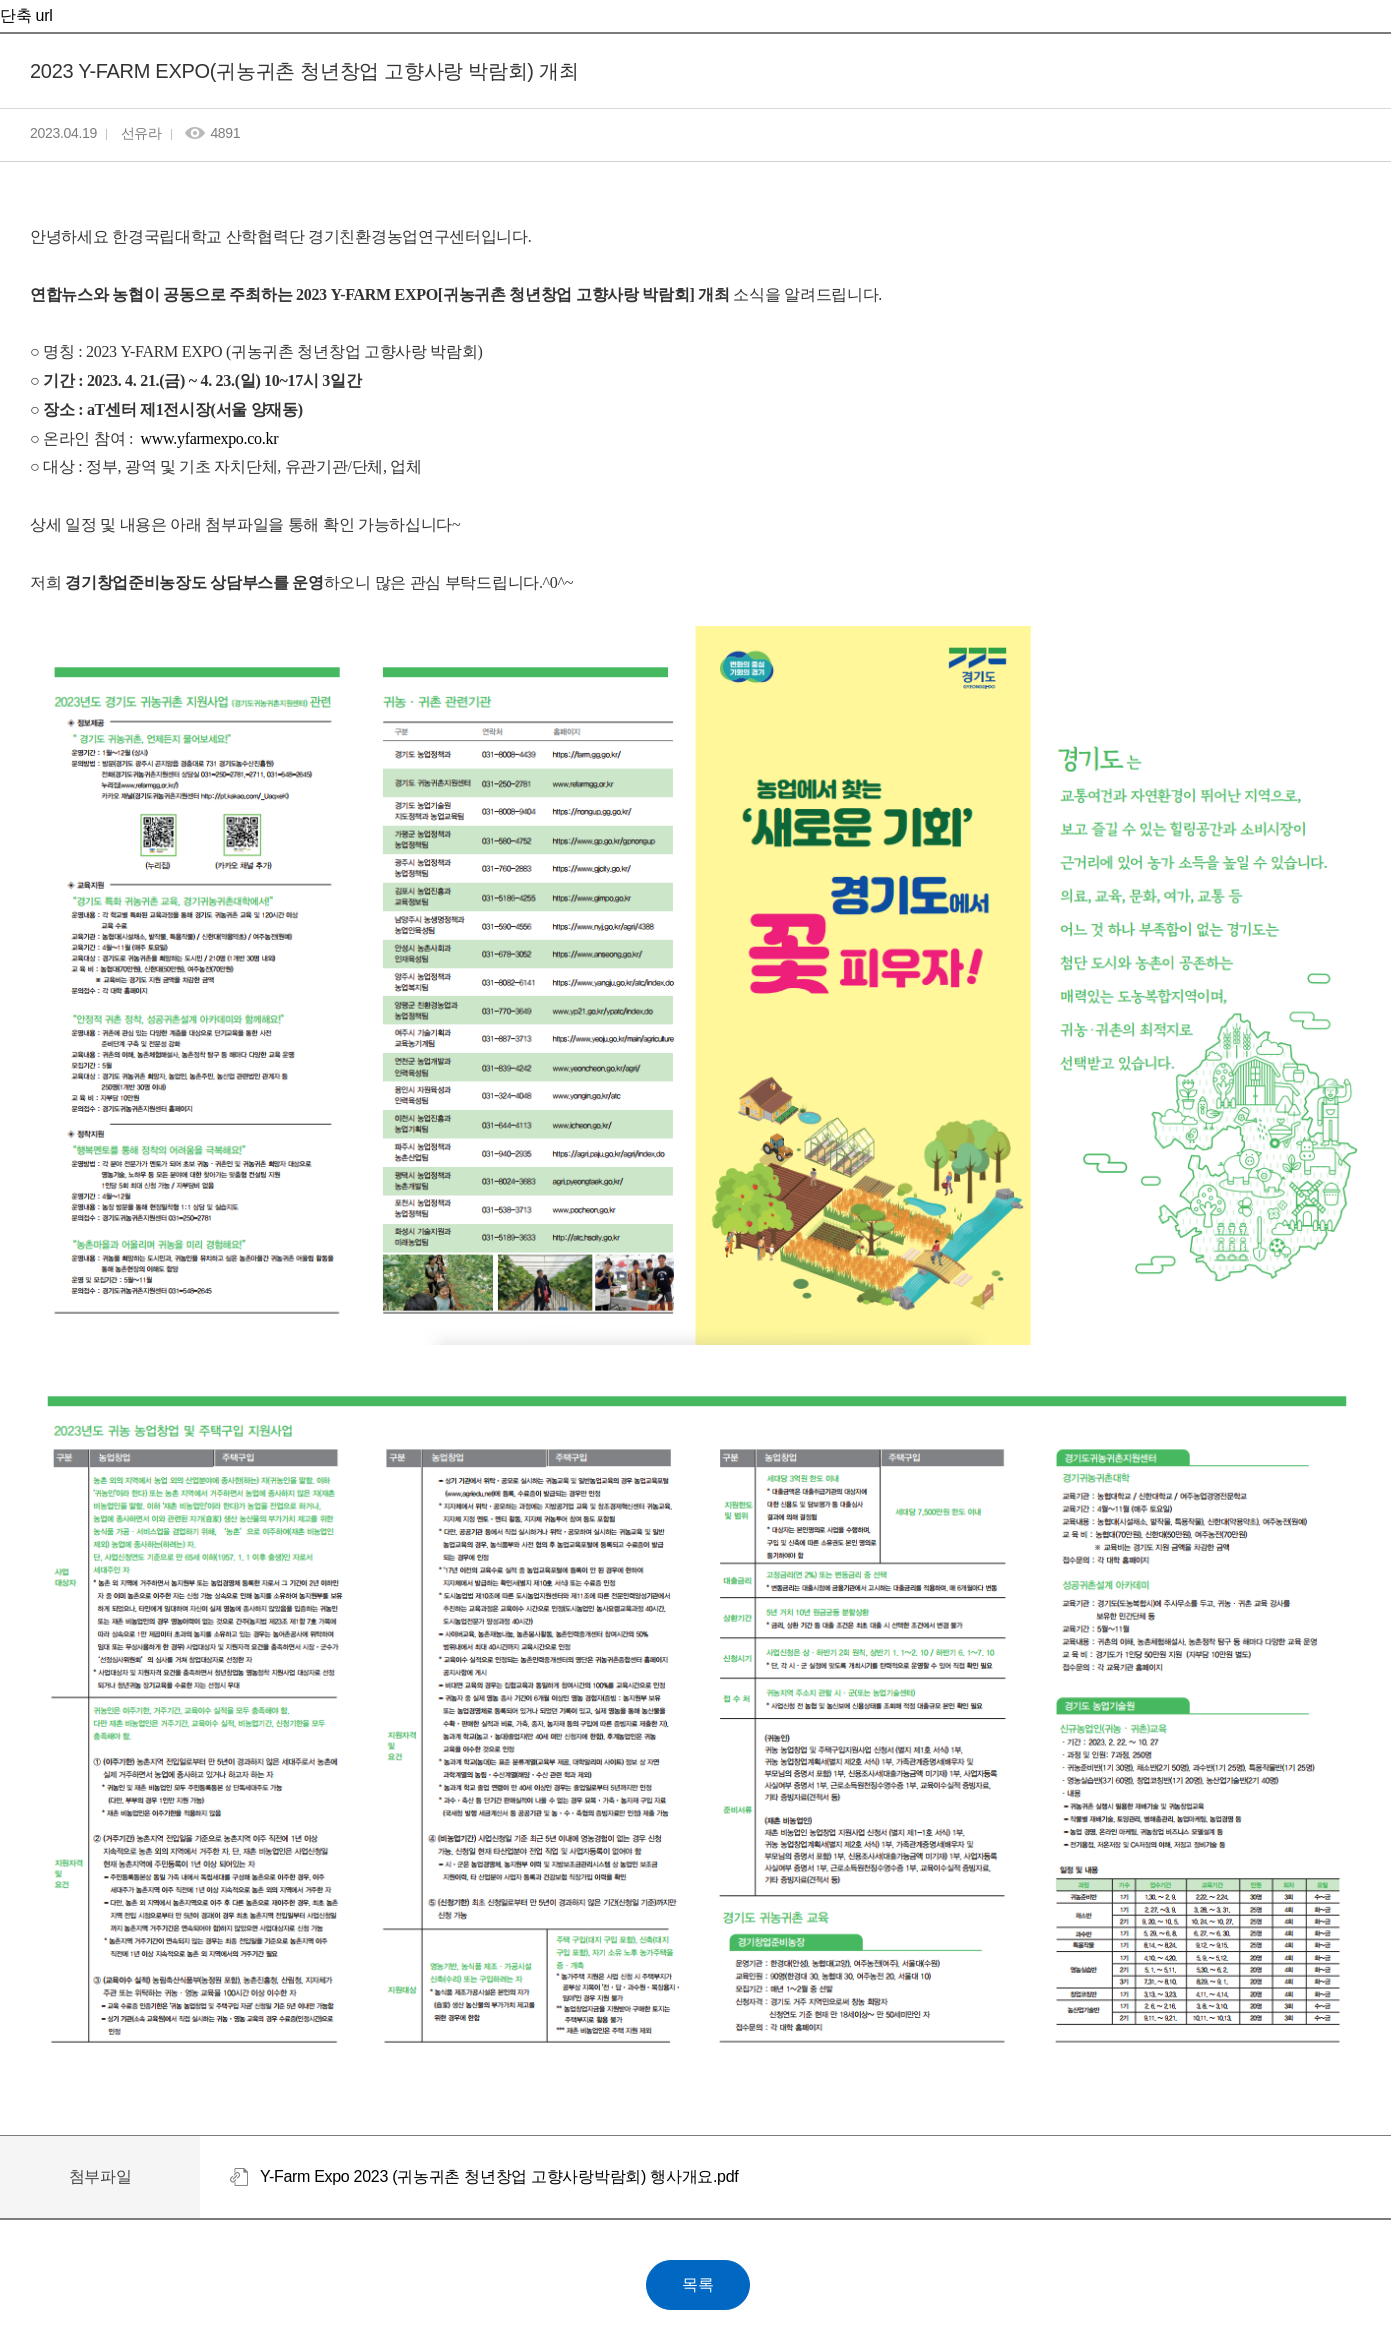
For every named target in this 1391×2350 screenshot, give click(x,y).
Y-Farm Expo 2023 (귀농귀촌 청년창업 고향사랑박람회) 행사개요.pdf (499, 2176)
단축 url (26, 15)
